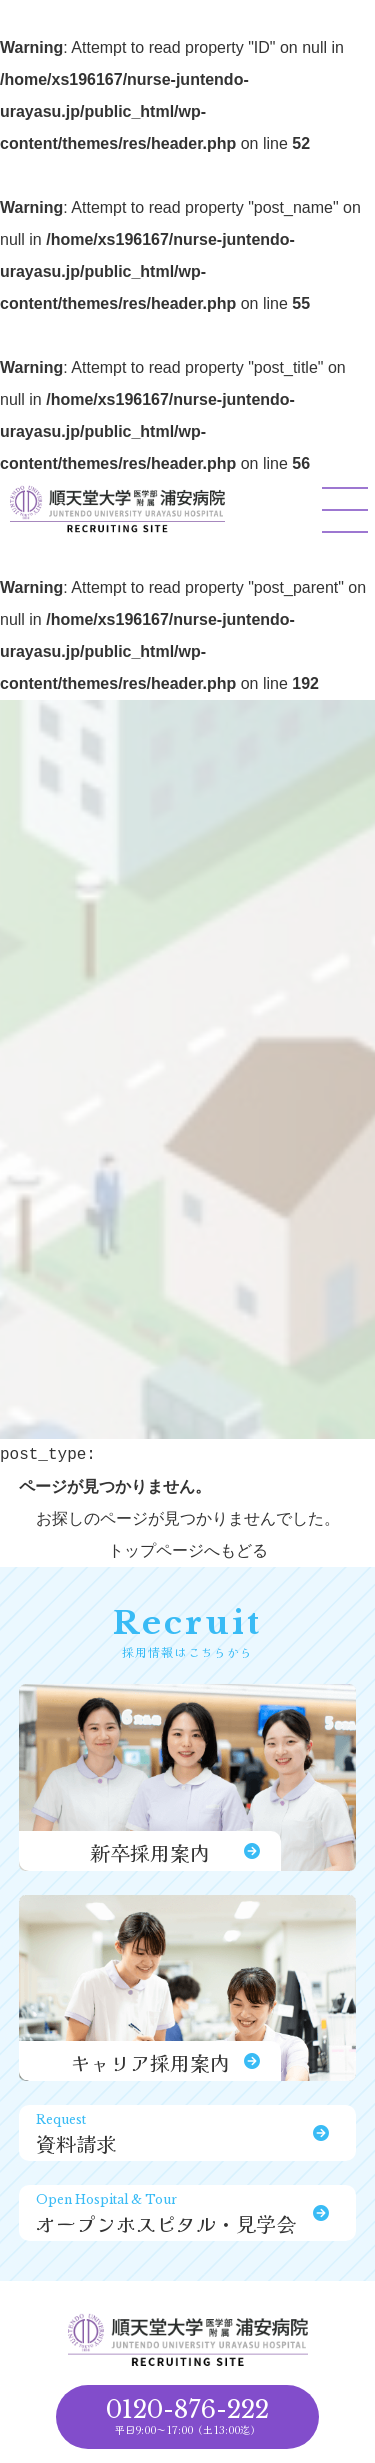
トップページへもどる (188, 1550)
